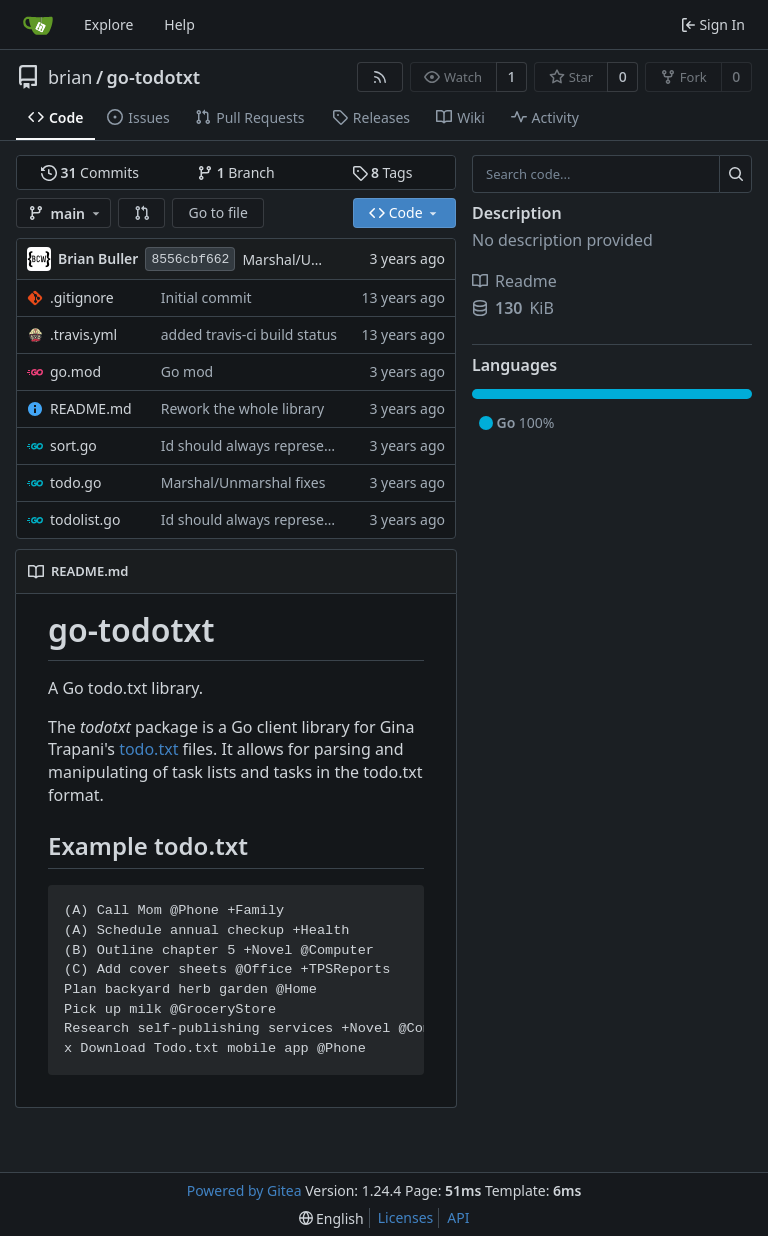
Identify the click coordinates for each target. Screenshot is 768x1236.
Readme (514, 281)
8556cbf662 (190, 259)
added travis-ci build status (249, 334)
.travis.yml (83, 334)
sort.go (73, 445)
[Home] (38, 25)
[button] (142, 213)
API (458, 1217)
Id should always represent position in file (297, 445)
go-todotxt (154, 77)
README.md (91, 408)
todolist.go (85, 519)
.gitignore (82, 297)
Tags (382, 172)
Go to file (217, 212)
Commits (90, 172)
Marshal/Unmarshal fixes (324, 259)
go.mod (75, 371)
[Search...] (735, 174)
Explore (108, 24)
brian (70, 77)
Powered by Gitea (244, 1190)
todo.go (75, 482)
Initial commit (206, 297)
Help (179, 24)
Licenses (406, 1217)
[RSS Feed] (380, 77)
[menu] (331, 1218)
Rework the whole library (242, 408)
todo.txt (148, 749)
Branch (236, 172)
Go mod (187, 371)
